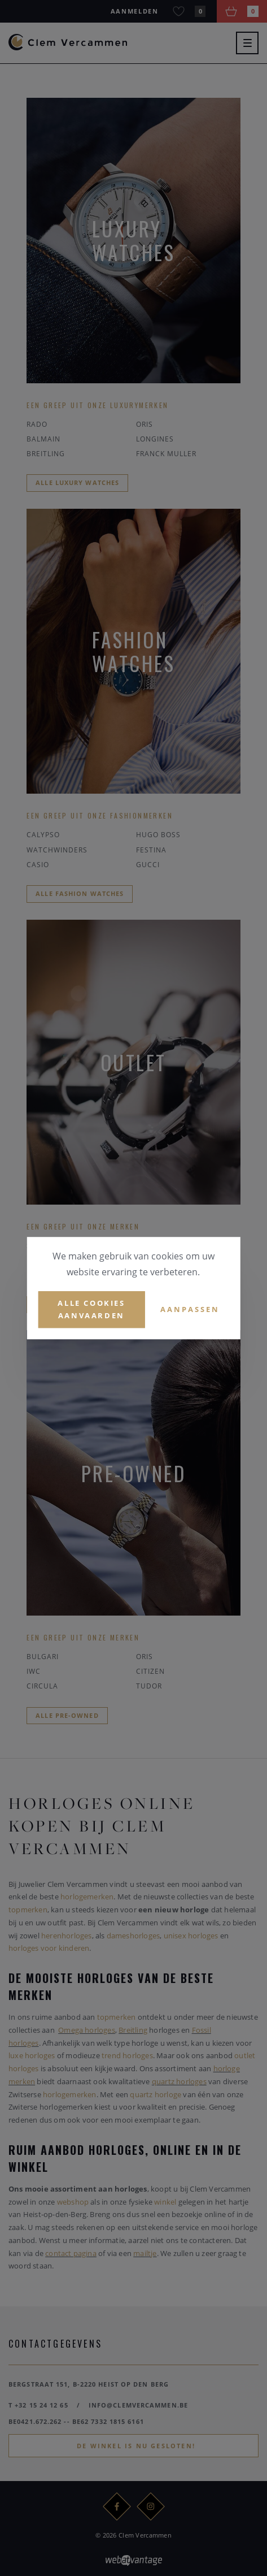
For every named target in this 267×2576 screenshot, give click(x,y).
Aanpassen (190, 1309)
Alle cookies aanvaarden (91, 1309)
